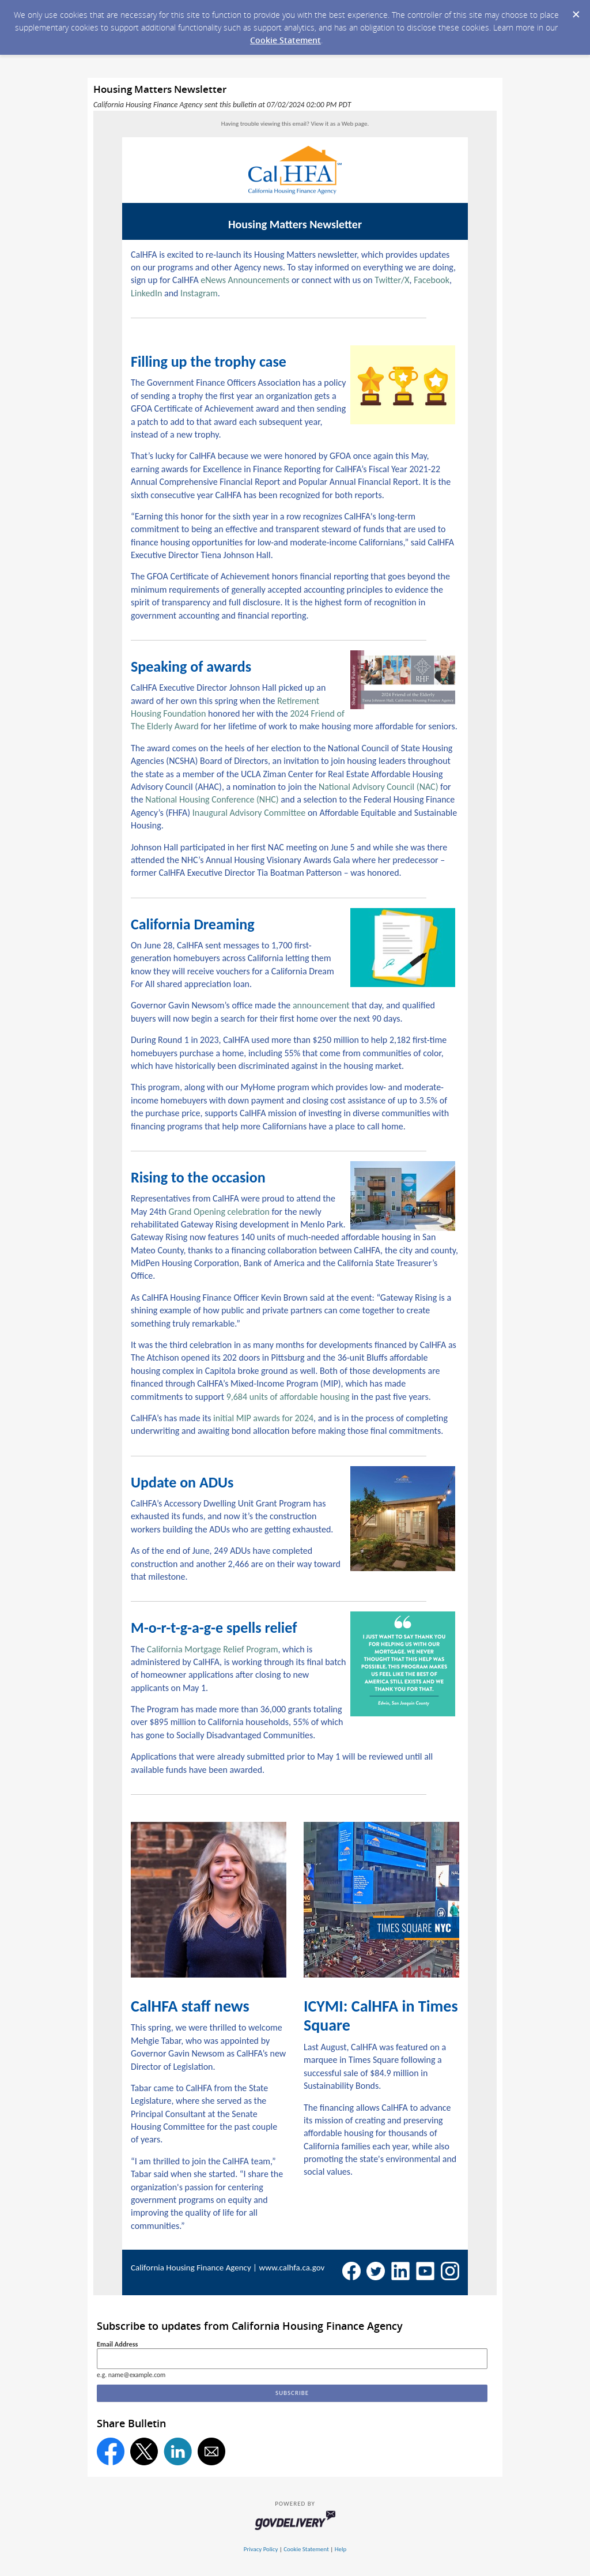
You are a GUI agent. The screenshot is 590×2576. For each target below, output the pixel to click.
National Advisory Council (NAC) (378, 786)
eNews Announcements (245, 279)
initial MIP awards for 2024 (263, 1418)
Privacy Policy (261, 2549)
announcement (321, 1005)
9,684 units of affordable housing (288, 1396)
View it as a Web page (339, 123)
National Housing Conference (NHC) (211, 799)
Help (340, 2549)
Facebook (431, 279)
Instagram (199, 293)
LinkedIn (146, 293)
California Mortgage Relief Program (212, 1649)
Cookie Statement (285, 40)
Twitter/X (392, 279)
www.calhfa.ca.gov (291, 2267)
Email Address (117, 2344)
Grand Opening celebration (219, 1211)
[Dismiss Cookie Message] (575, 11)
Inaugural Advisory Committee (249, 812)
